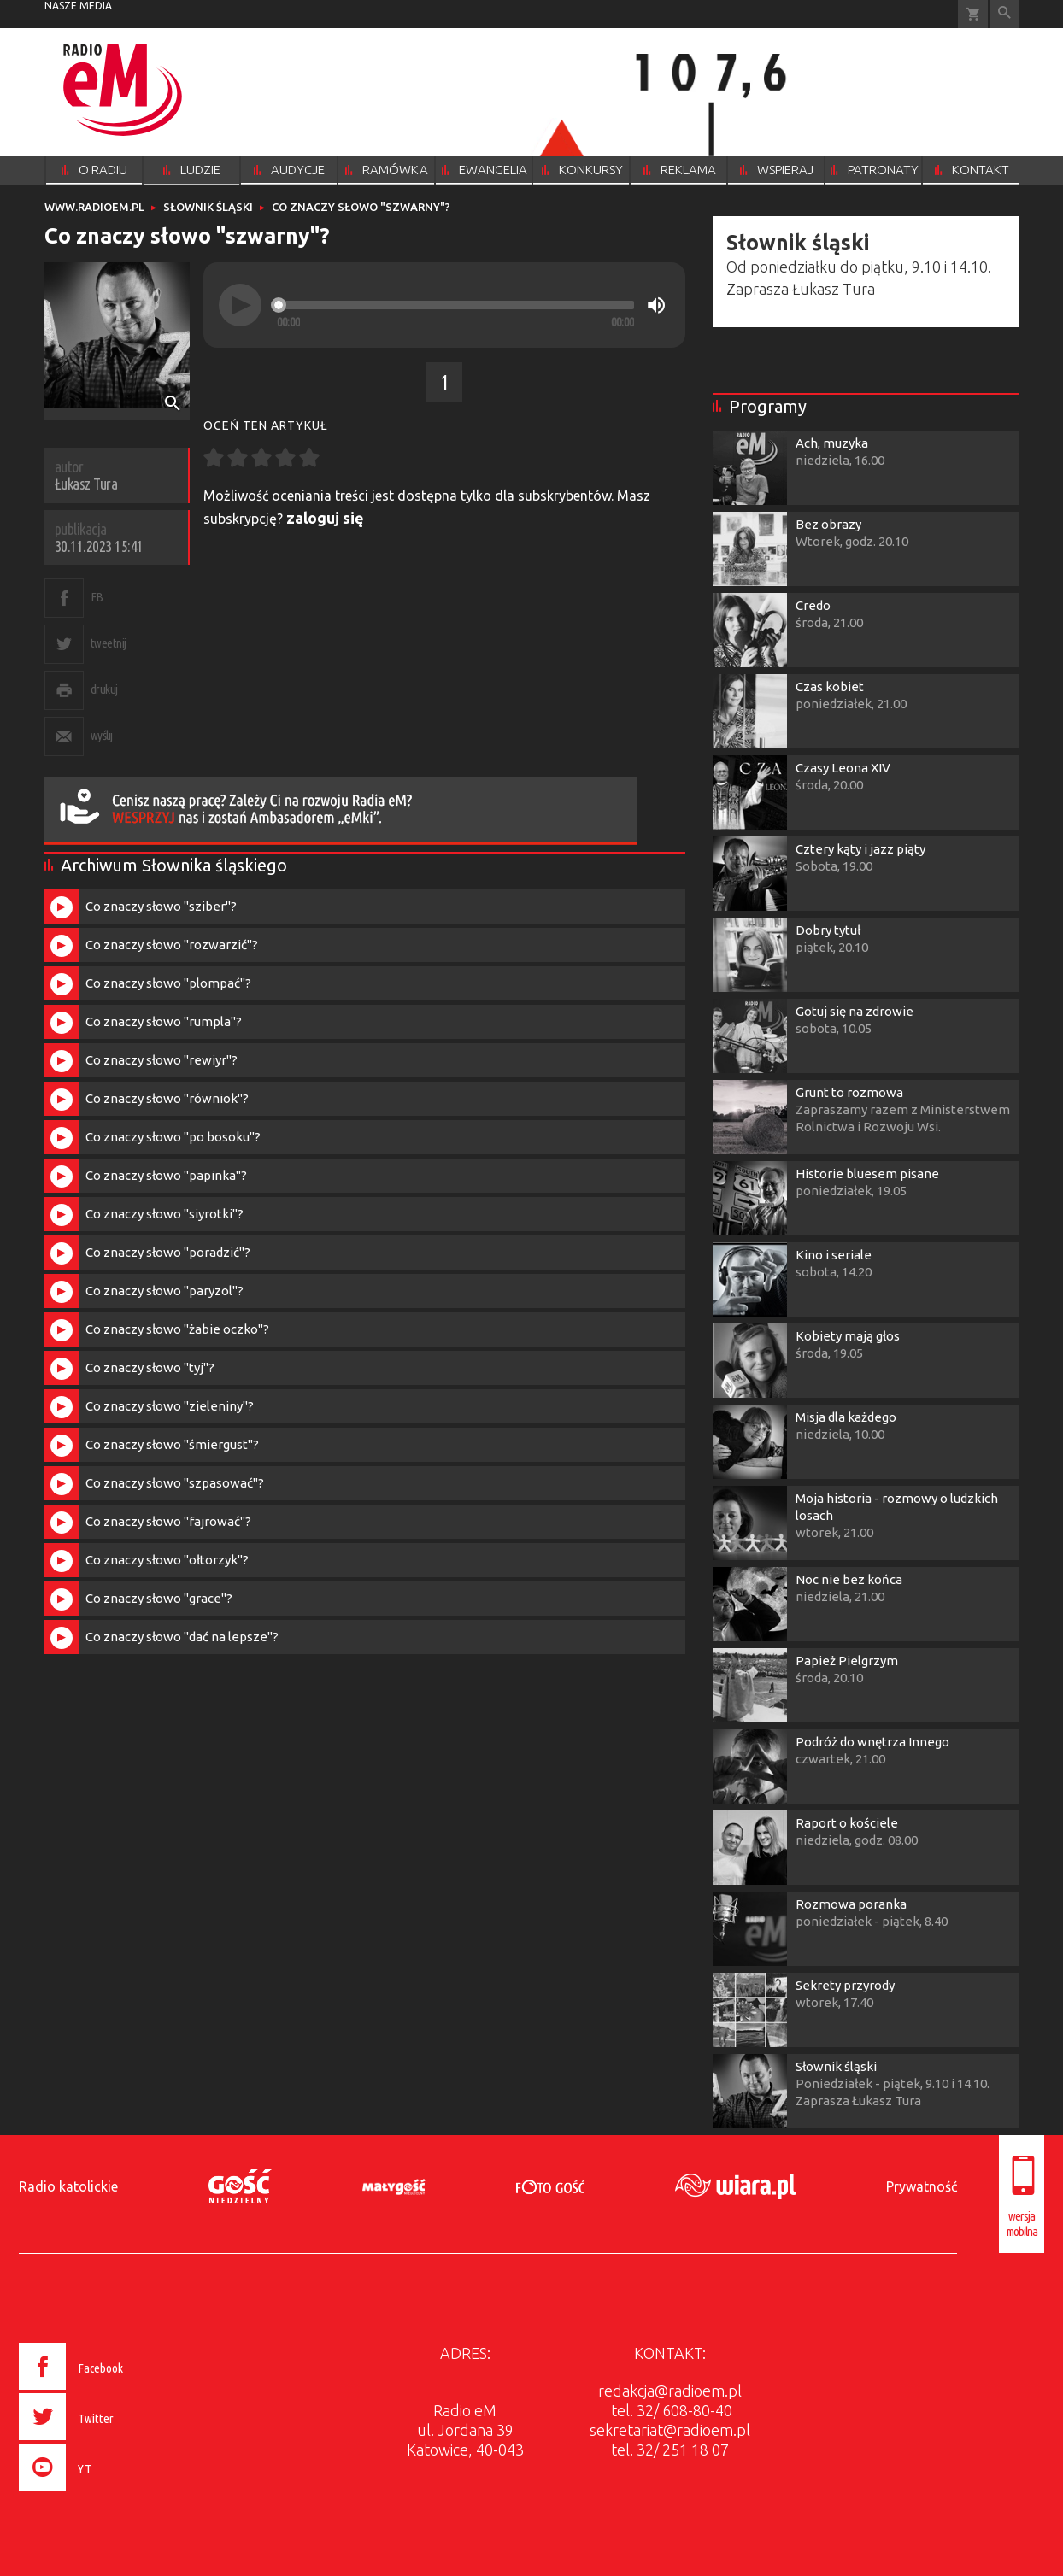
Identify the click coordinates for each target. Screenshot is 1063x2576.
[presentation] (107, 2493)
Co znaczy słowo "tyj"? (149, 1367)
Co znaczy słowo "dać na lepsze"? (182, 1636)
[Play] (240, 305)
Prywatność (921, 2186)
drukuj (104, 689)
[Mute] (656, 305)
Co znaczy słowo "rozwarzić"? (171, 944)
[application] (444, 305)
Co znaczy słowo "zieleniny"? (169, 1406)
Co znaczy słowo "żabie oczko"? (177, 1329)
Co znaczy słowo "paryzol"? (164, 1290)
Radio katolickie (68, 2186)
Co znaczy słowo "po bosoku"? (173, 1137)
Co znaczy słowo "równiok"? (167, 1098)
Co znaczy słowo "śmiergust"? (172, 1444)
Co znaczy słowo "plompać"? (168, 983)
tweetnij (108, 643)
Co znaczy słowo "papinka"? (166, 1175)
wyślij (102, 735)
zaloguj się (325, 517)
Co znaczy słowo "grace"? (158, 1598)
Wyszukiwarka (1004, 14)
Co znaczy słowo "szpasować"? (174, 1483)
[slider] (455, 305)
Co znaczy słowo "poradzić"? (167, 1252)
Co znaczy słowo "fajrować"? (168, 1521)
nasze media (78, 5)
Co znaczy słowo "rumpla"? (163, 1021)
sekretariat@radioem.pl (670, 2429)
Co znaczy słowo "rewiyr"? (161, 1060)
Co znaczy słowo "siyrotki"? (164, 1213)
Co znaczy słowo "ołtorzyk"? (167, 1559)
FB (97, 597)
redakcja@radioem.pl (670, 2390)
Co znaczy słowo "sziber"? (161, 906)
